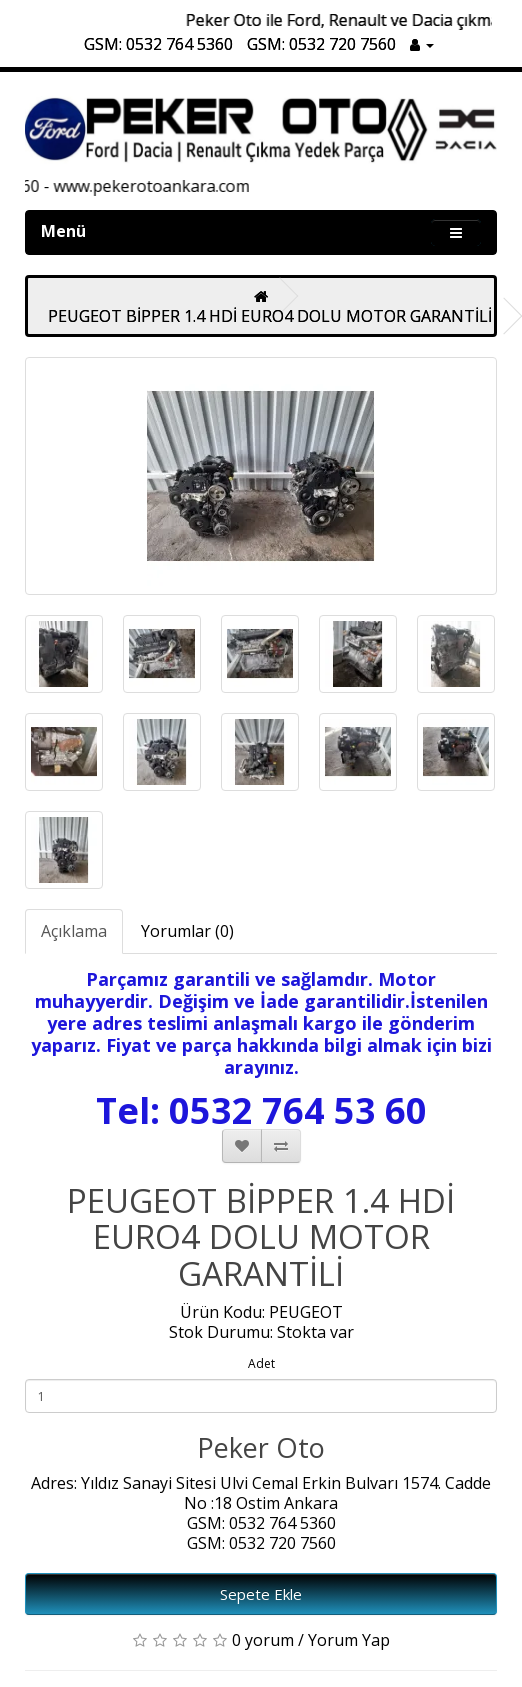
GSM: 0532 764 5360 (158, 44)
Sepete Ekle (261, 1594)
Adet (261, 1363)
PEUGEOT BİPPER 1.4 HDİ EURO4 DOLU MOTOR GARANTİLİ (270, 316)
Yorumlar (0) (187, 931)
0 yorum (263, 1640)
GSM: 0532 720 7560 (321, 44)
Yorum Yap (349, 1640)
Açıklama (74, 931)
